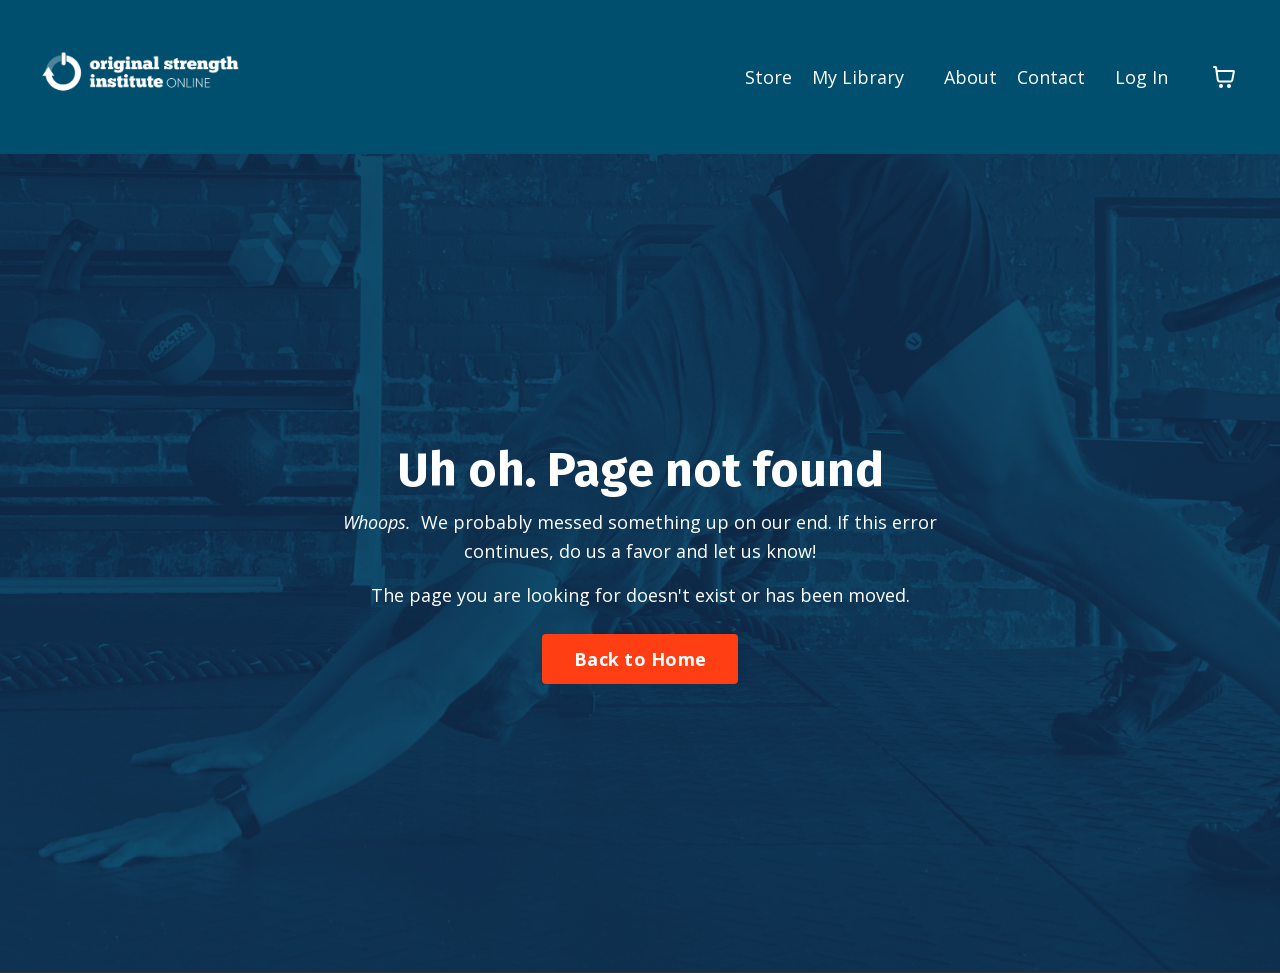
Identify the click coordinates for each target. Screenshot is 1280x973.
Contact (1051, 77)
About (970, 77)
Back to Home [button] (640, 659)
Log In (1141, 77)
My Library (858, 77)
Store (768, 77)
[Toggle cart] (1224, 77)
